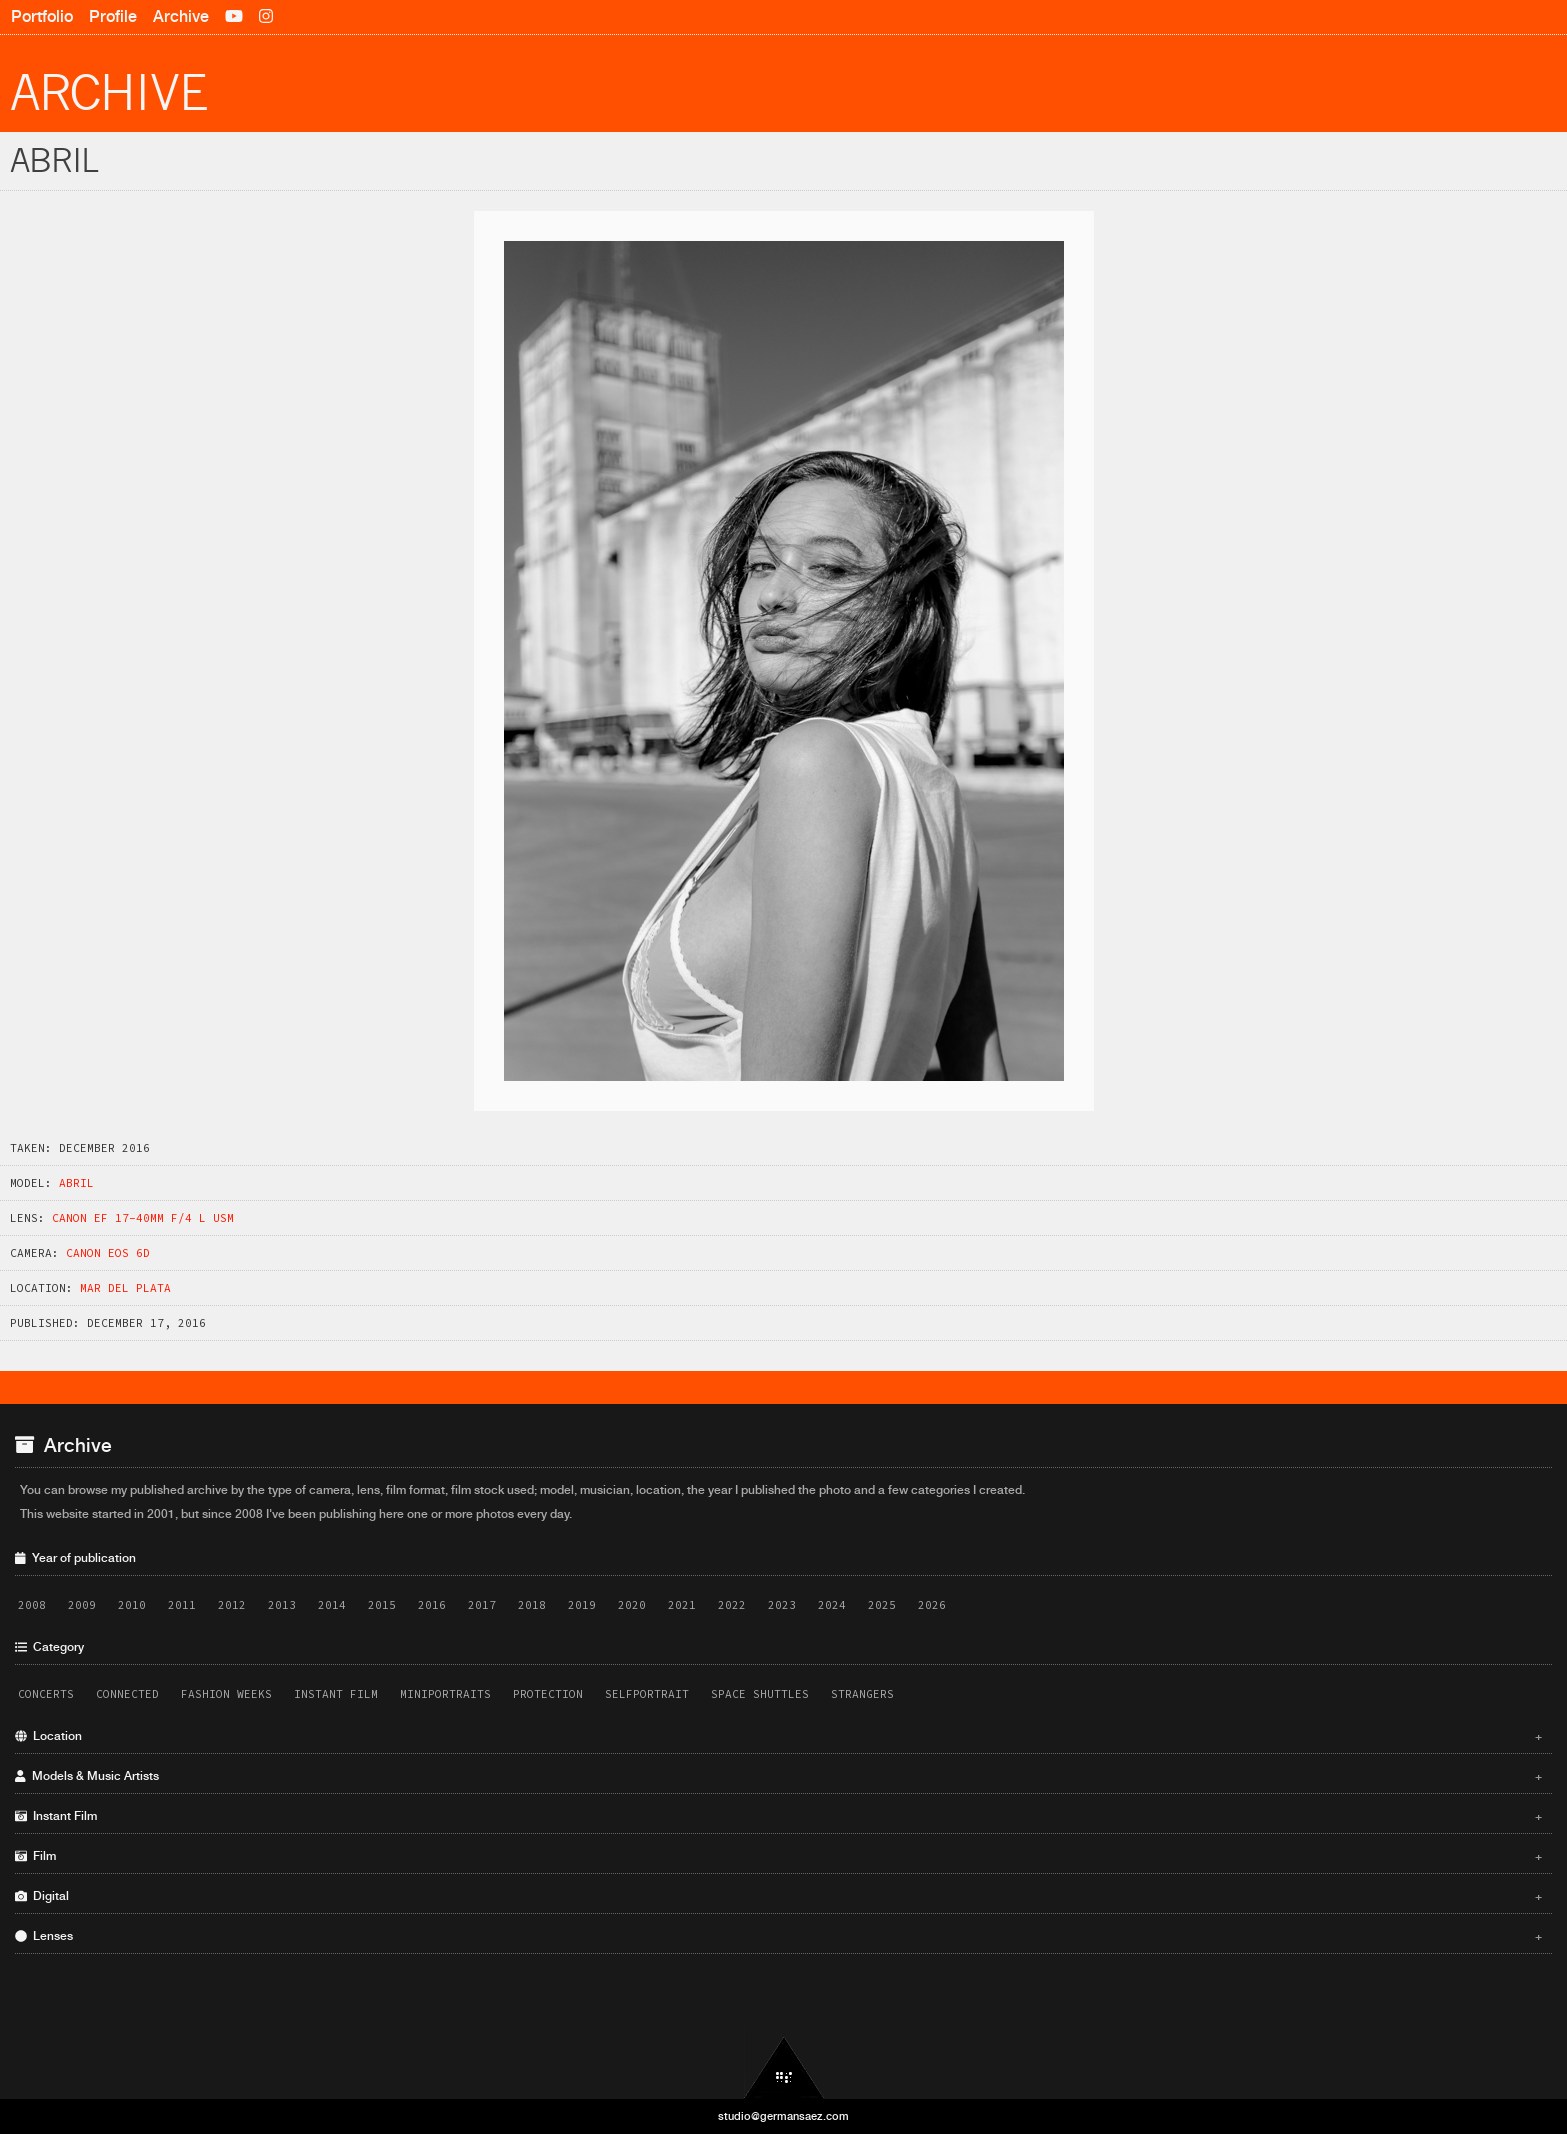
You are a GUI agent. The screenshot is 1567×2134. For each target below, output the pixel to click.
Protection (548, 1694)
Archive (181, 16)
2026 (932, 1605)
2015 (382, 1605)
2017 (482, 1605)
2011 (182, 1605)
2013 (282, 1605)
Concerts (46, 1694)
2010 (132, 1605)
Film (778, 1856)
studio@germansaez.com (783, 2116)
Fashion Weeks (226, 1694)
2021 (682, 1605)
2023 (782, 1605)
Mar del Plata (125, 1288)
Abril (76, 1183)
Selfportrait (647, 1694)
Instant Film (336, 1694)
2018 (532, 1605)
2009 (82, 1605)
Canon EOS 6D (108, 1253)
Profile (113, 16)
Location (778, 1736)
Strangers (862, 1694)
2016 (432, 1605)
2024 (832, 1605)
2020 (632, 1605)
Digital (778, 1896)
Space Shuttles (760, 1694)
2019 (582, 1605)
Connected (127, 1694)
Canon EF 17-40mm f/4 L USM (143, 1218)
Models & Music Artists (778, 1776)
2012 (232, 1605)
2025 (882, 1605)
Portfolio (42, 16)
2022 (732, 1605)
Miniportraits (445, 1694)
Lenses (778, 1936)
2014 (332, 1605)
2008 (32, 1605)
